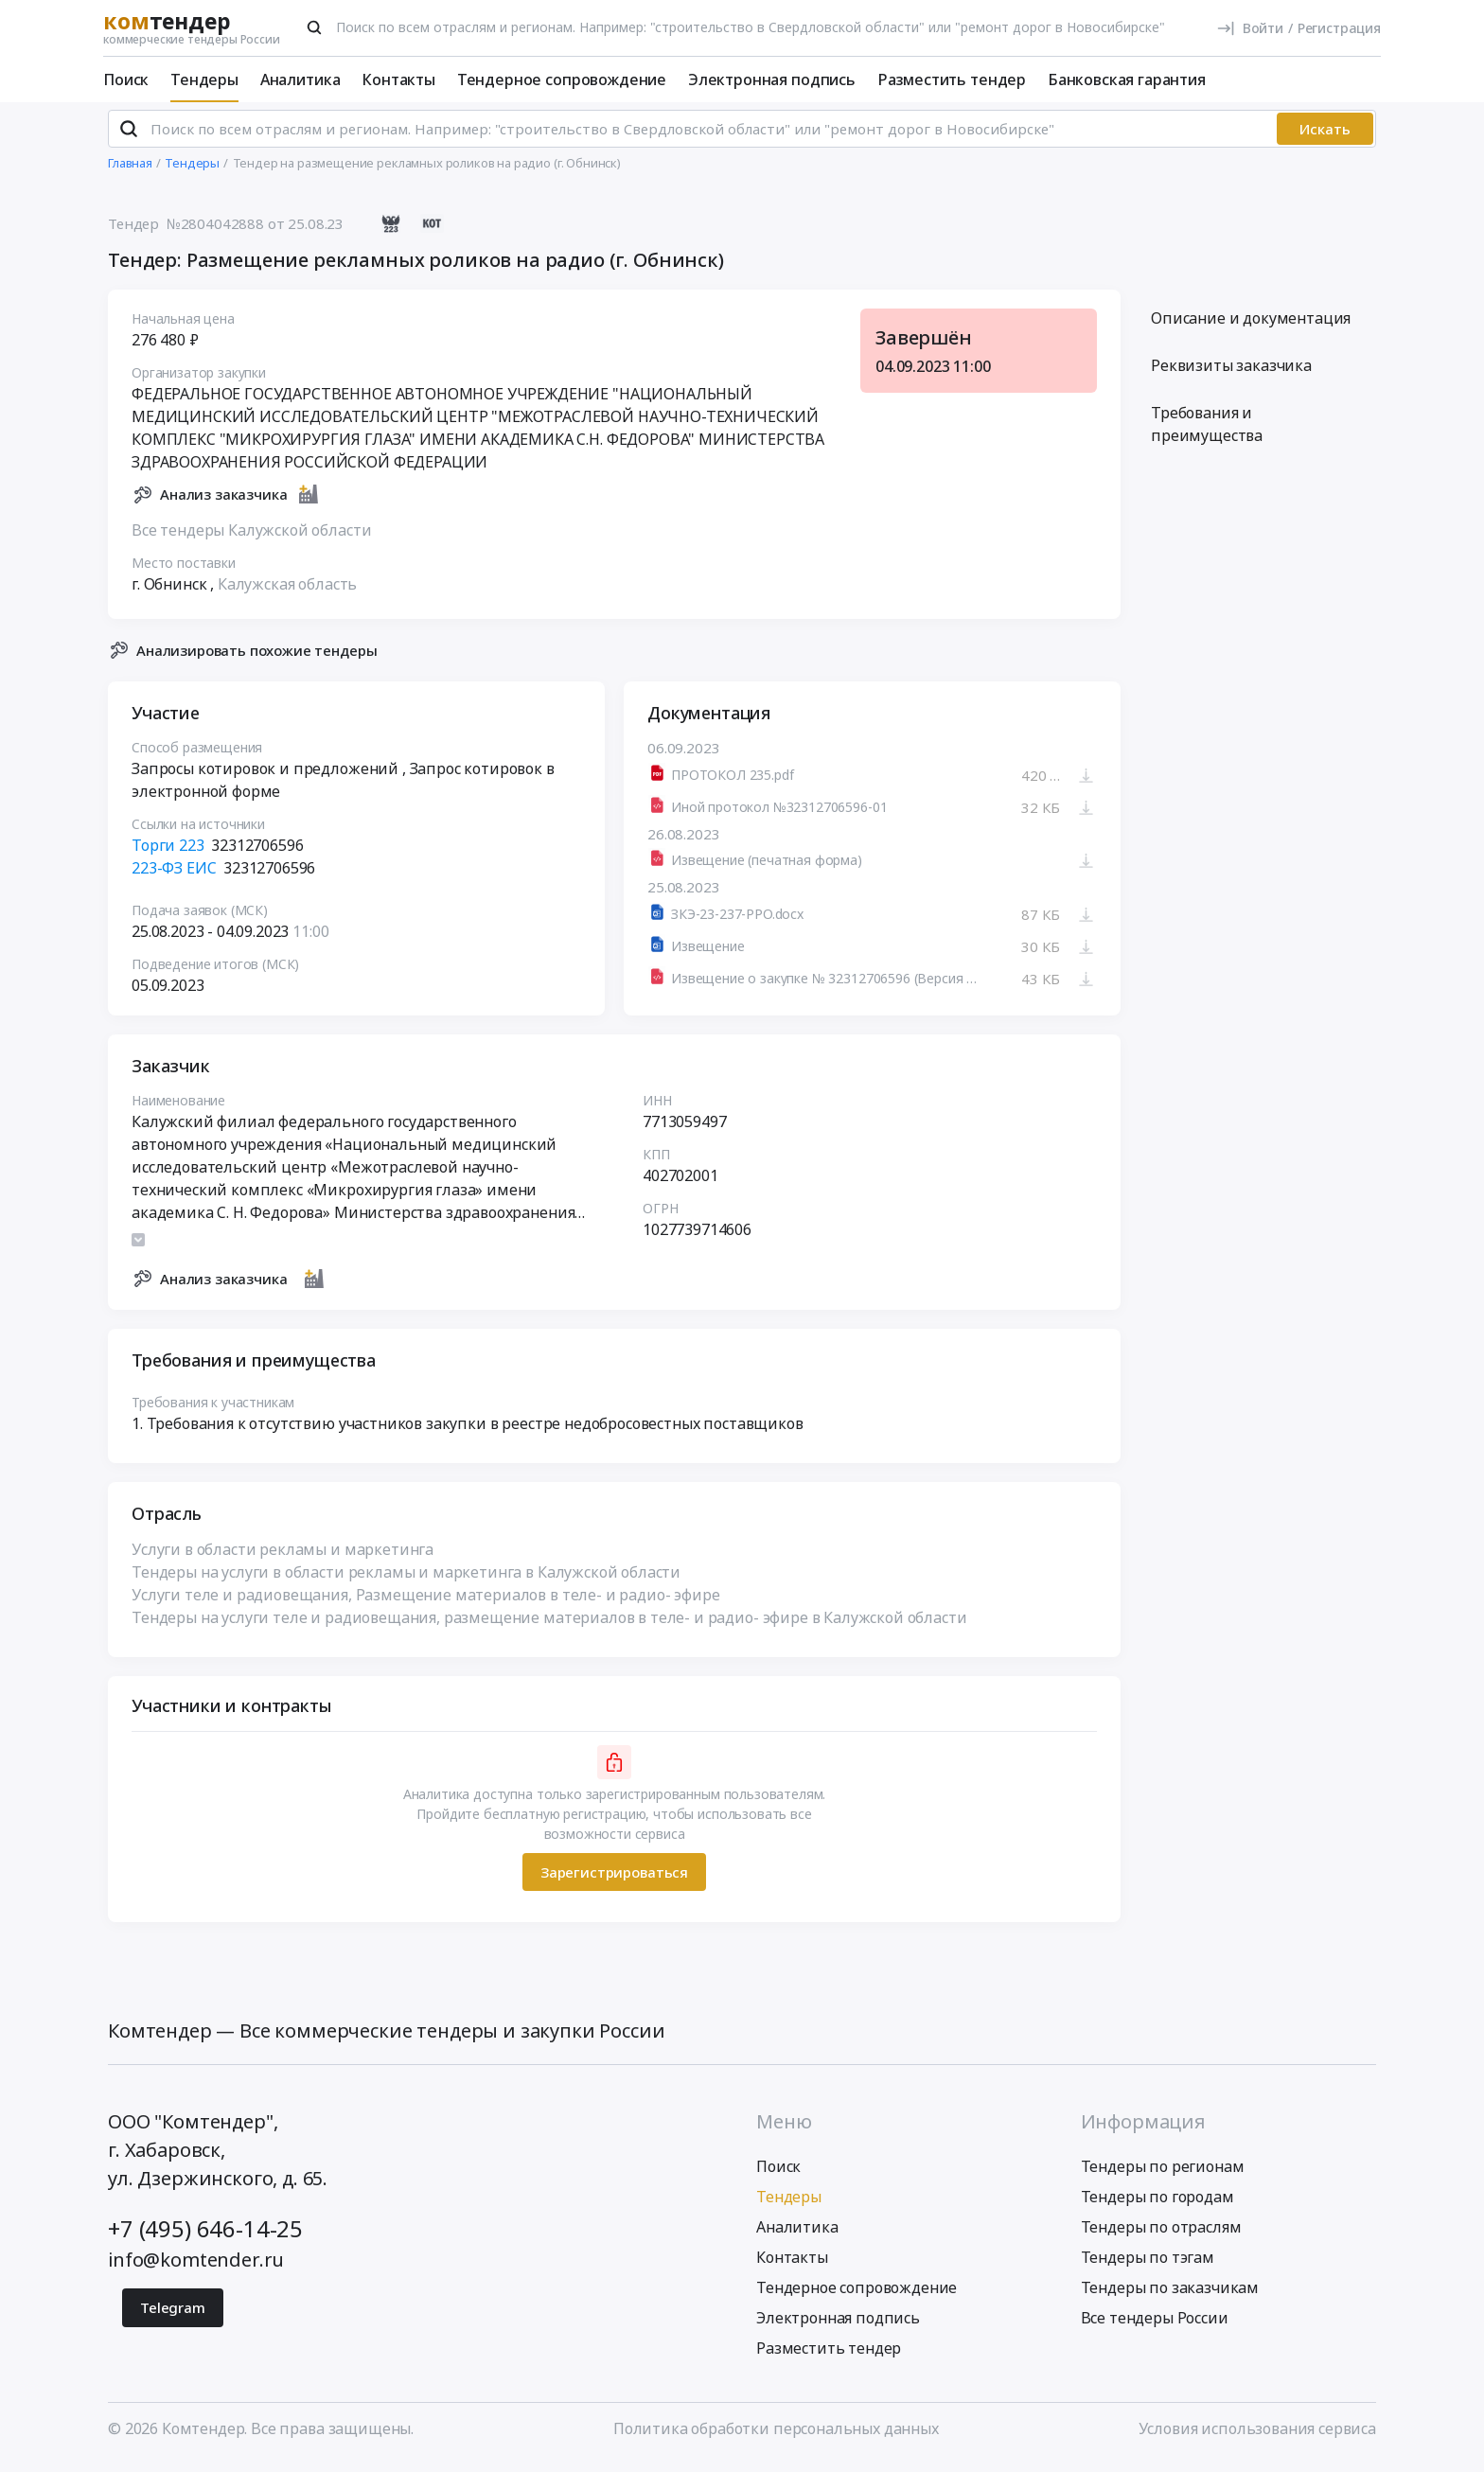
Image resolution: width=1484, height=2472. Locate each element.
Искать (1325, 137)
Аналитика (300, 79)
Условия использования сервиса (1257, 2437)
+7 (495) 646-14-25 (205, 2236)
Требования (1207, 432)
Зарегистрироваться (614, 1879)
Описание (1251, 326)
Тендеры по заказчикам (1170, 2296)
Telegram (172, 2315)
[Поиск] (314, 27)
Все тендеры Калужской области (251, 537)
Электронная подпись (772, 79)
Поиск (126, 79)
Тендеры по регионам (1163, 2174)
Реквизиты (1231, 373)
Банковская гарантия (1127, 79)
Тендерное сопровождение (561, 79)
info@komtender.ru (196, 2268)
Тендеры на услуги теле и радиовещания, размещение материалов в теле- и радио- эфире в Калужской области (549, 1626)
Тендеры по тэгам (1147, 2265)
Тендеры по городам (1157, 2205)
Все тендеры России (1154, 2326)
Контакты (398, 79)
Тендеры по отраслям (1161, 2235)
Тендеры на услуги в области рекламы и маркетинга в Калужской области (406, 1580)
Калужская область (287, 591)
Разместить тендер (951, 79)
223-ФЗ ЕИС (174, 876)
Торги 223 (168, 853)
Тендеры (204, 79)
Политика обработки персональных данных (776, 2437)
